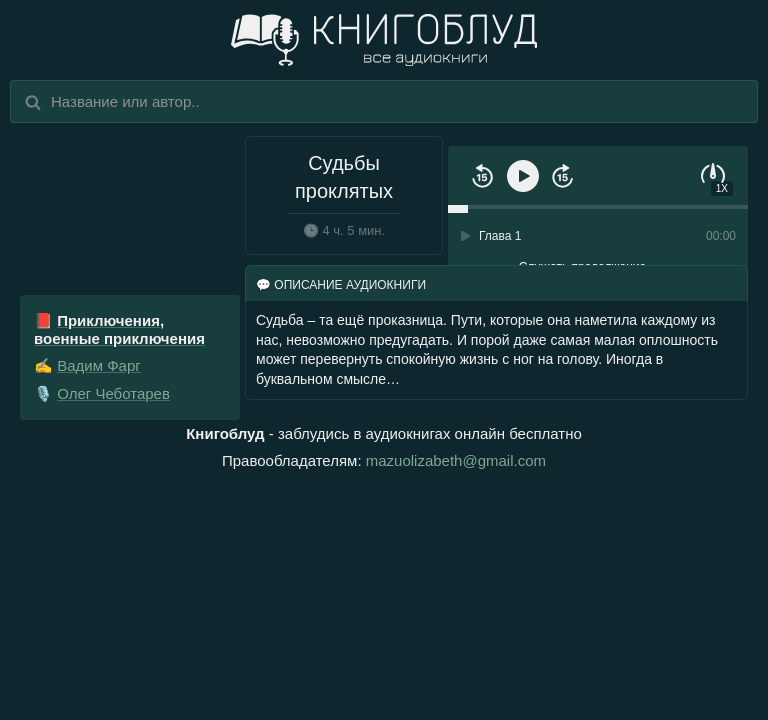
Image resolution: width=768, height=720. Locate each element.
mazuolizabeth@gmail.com (456, 460)
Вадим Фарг (99, 365)
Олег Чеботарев (113, 393)
